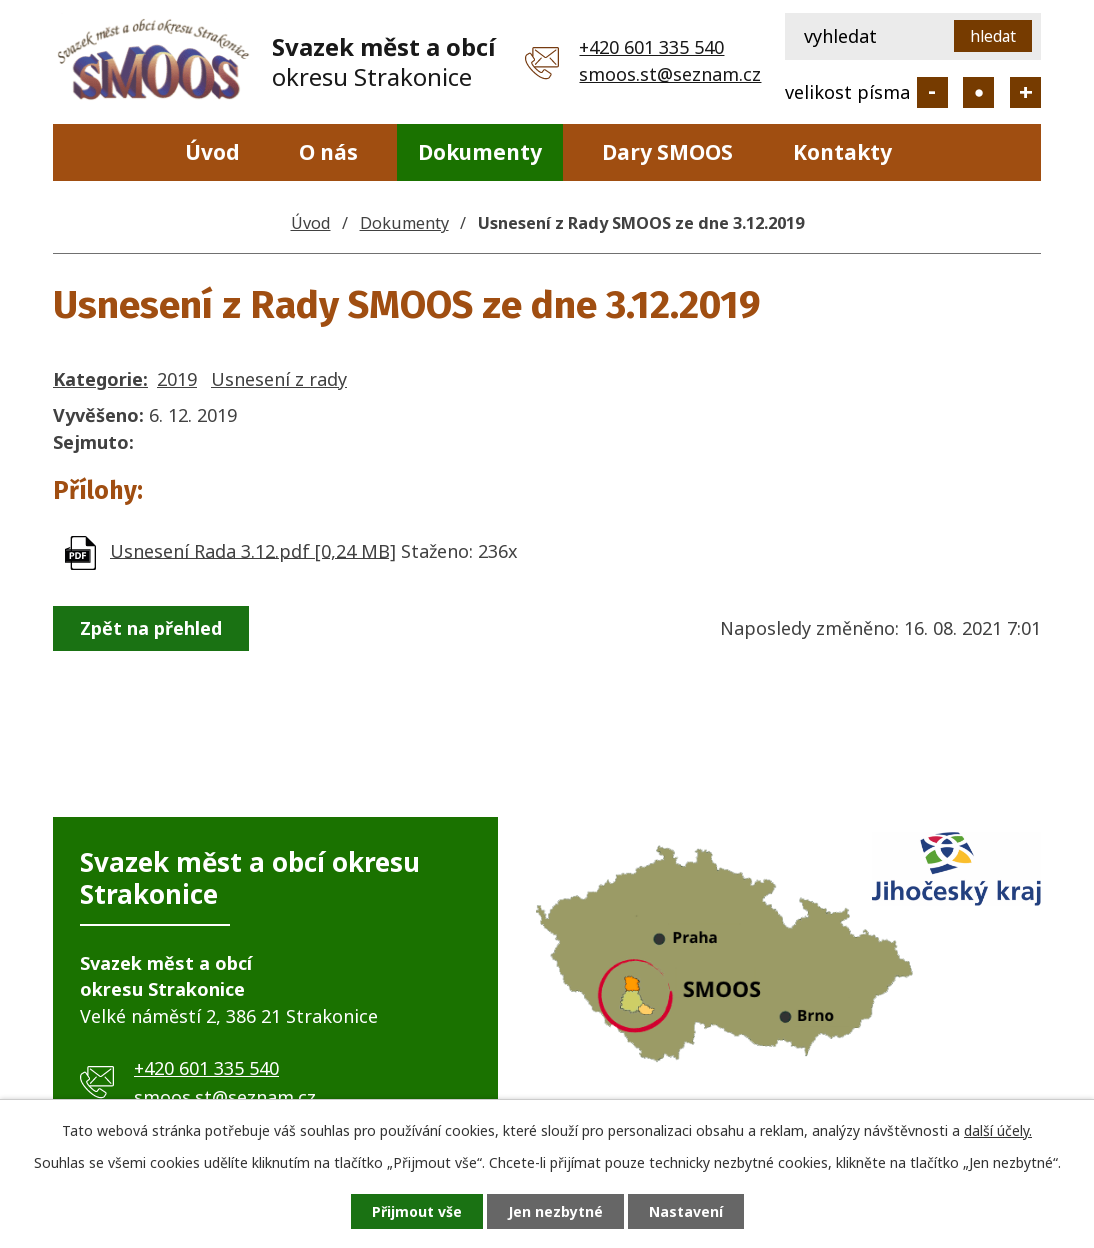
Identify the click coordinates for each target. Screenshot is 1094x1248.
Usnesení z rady (279, 379)
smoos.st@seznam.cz (670, 74)
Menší (932, 92)
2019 (177, 379)
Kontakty (842, 152)
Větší (1025, 92)
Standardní (978, 92)
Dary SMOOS (667, 152)
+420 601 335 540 (651, 47)
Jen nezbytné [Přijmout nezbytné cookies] (555, 1211)
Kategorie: (100, 379)
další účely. (998, 1130)
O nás (328, 152)
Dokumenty (480, 152)
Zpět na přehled (151, 628)
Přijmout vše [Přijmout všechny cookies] (417, 1211)
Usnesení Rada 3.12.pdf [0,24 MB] (253, 550)
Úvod (212, 152)
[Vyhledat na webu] (913, 36)
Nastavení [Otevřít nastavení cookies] (686, 1211)
